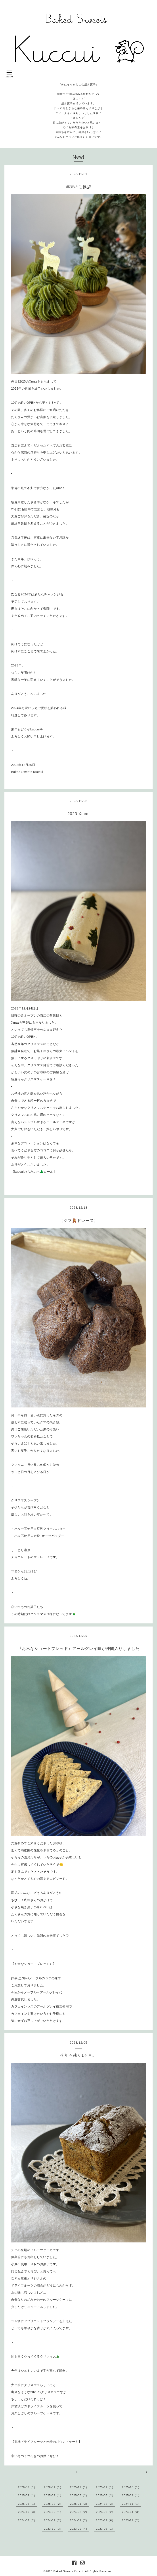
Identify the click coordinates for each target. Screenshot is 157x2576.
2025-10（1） (131, 2487)
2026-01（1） (53, 2487)
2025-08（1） (53, 2495)
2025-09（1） (27, 2495)
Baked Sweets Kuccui (68, 2571)
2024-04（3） (131, 2512)
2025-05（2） (105, 2495)
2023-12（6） (105, 2520)
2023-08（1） (105, 2528)
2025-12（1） (79, 2487)
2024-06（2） (105, 2512)
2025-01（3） (79, 2503)
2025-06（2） (79, 2495)
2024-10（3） (27, 2512)
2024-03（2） (27, 2520)
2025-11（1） (105, 2487)
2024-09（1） (53, 2512)
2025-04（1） (131, 2495)
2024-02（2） (53, 2520)
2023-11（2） (131, 2520)
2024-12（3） (105, 2503)
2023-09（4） (79, 2528)
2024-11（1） (131, 2503)
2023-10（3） (53, 2528)
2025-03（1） (27, 2503)
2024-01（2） (79, 2520)
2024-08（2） (79, 2512)
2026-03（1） (27, 2487)
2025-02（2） (53, 2503)
